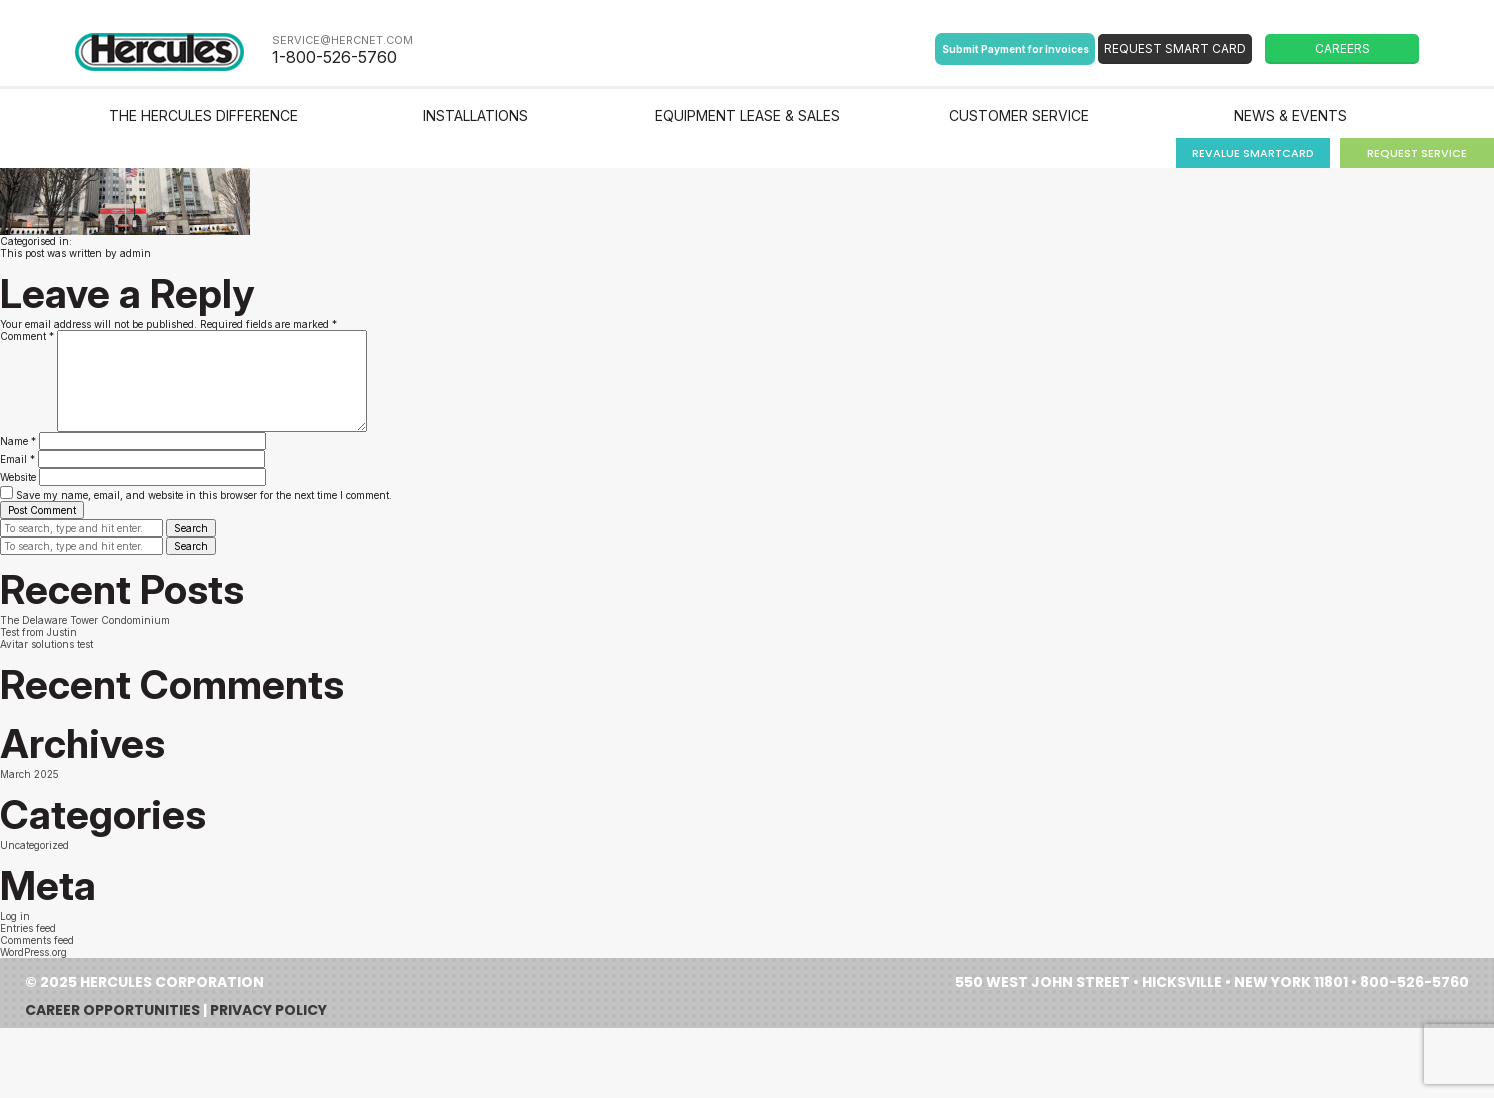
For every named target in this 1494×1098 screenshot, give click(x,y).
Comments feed (37, 940)
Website (18, 477)
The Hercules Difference (203, 115)
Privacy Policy (268, 1010)
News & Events (1290, 115)
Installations (475, 115)
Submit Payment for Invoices (1015, 49)
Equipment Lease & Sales (747, 115)
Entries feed (28, 928)
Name (18, 441)
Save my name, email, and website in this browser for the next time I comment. (204, 495)
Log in (15, 916)
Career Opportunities (112, 1010)
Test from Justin (38, 632)
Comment (27, 336)
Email (17, 459)
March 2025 (29, 774)
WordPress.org (33, 952)
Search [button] (191, 528)
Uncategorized (34, 845)
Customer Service (1019, 115)
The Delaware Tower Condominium (85, 620)
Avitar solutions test (46, 644)
